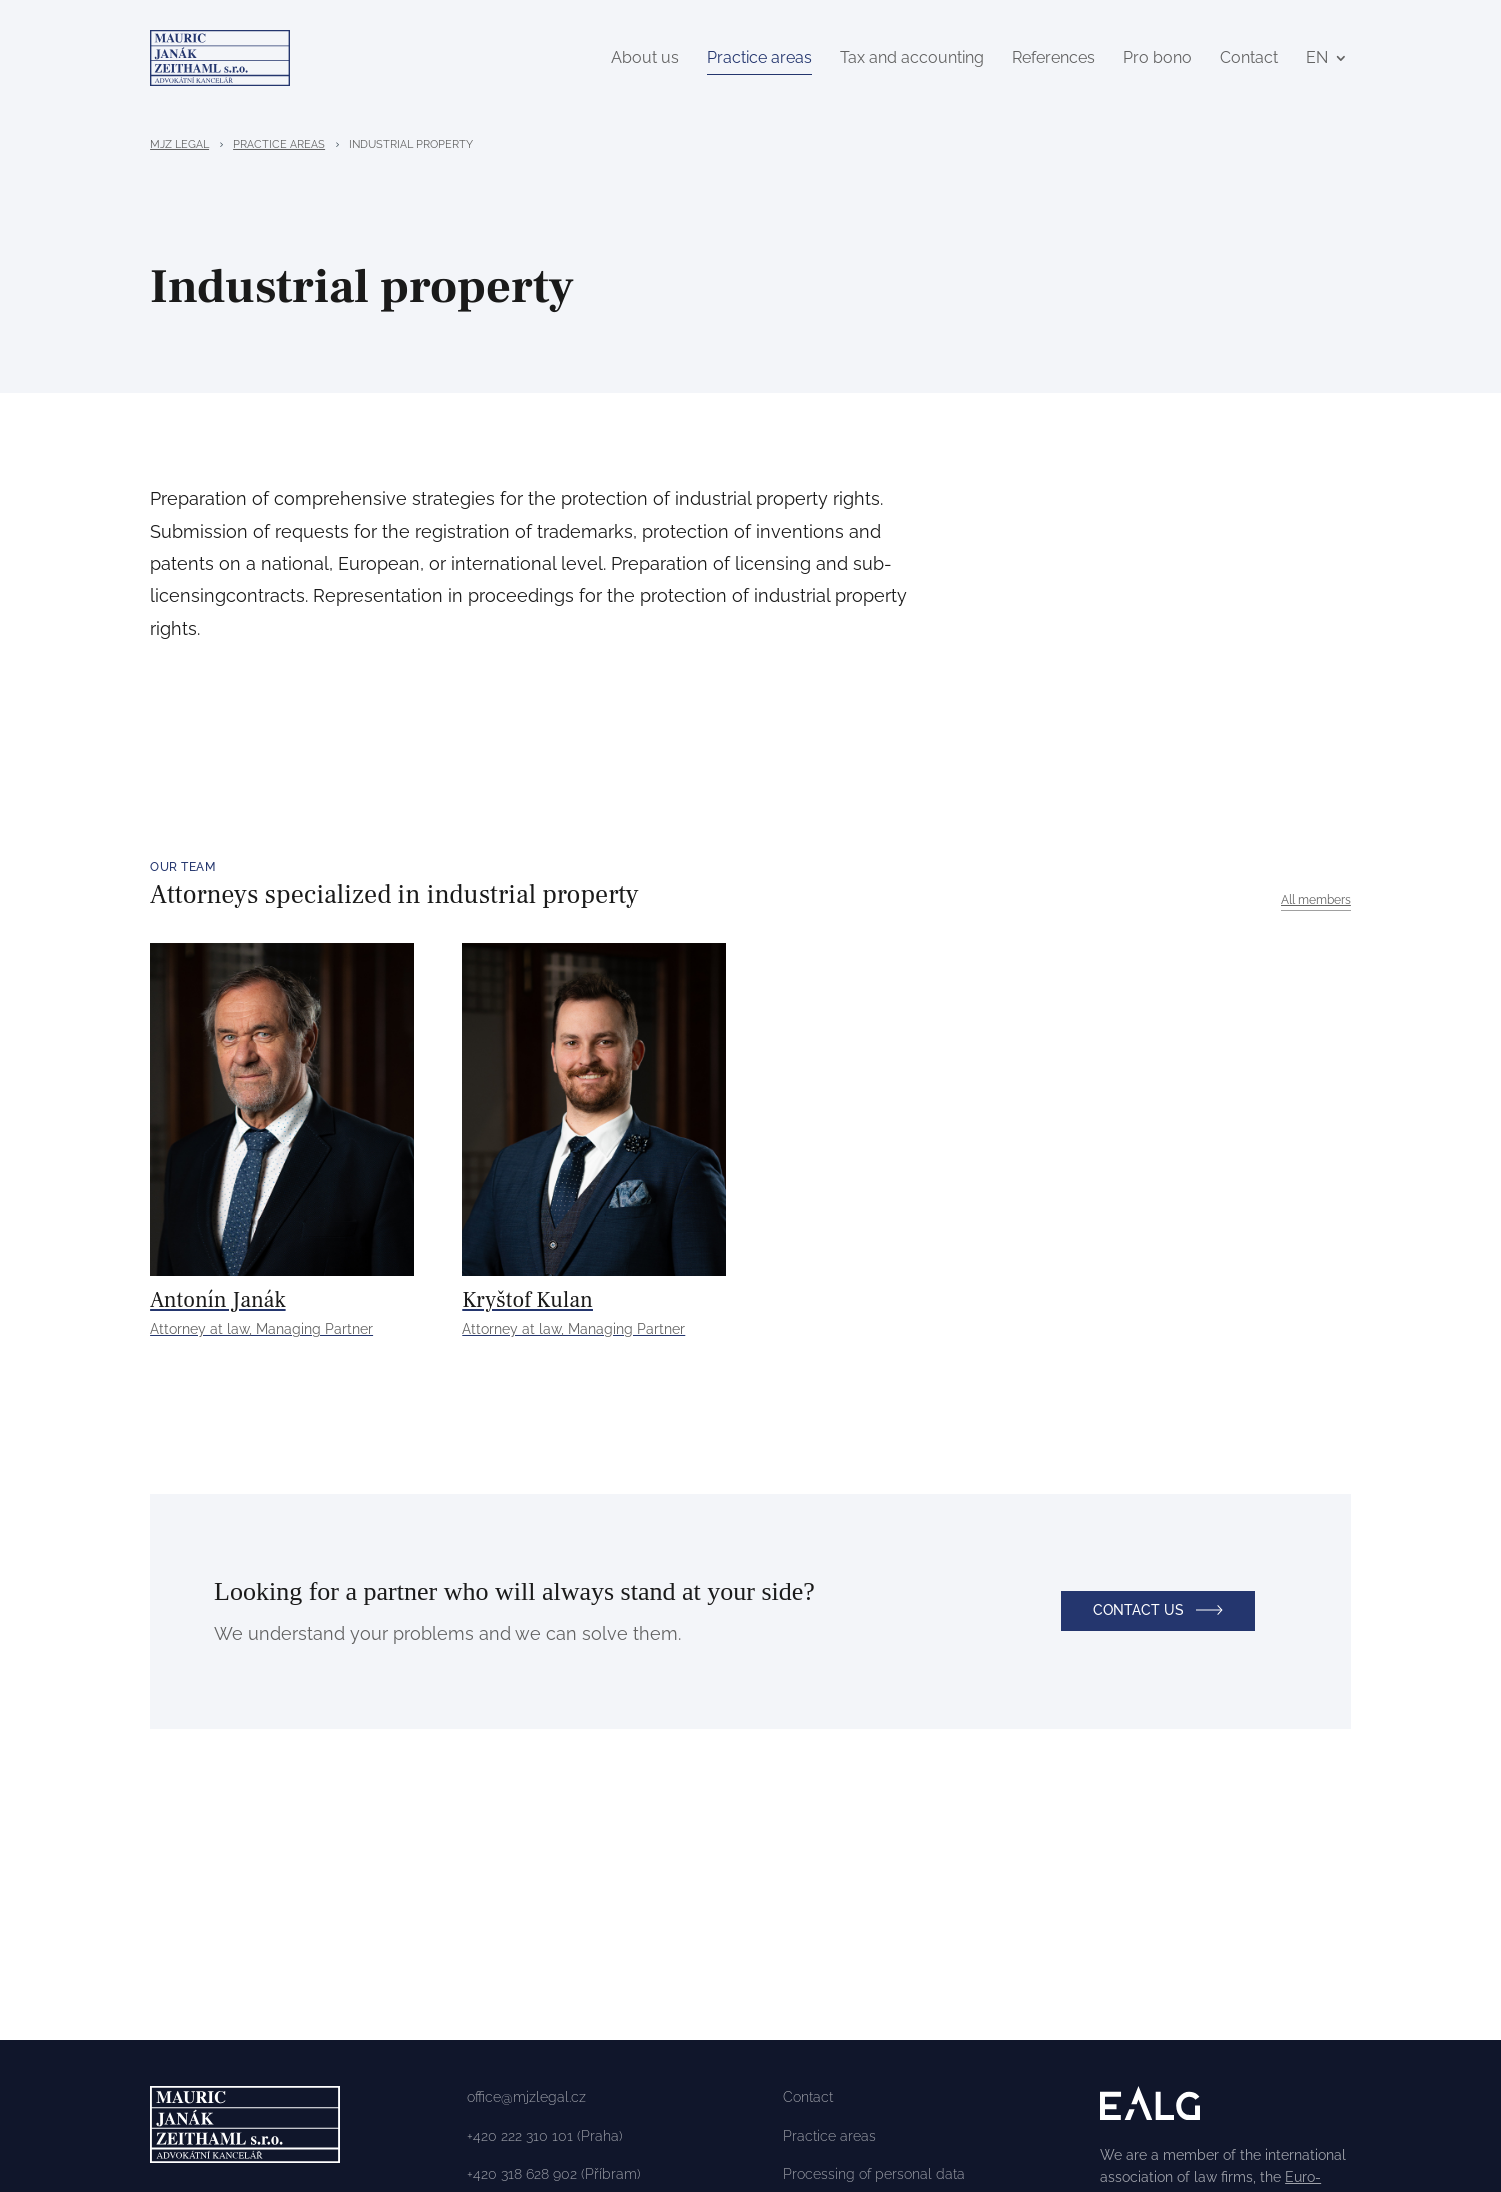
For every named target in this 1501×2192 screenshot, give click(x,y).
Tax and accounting (912, 59)
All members (1316, 904)
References (1053, 59)
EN (1317, 59)
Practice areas (759, 59)
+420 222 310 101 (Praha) (545, 2140)
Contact (1249, 59)
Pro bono (1157, 59)
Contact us (1138, 1622)
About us (645, 59)
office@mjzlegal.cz (526, 2101)
